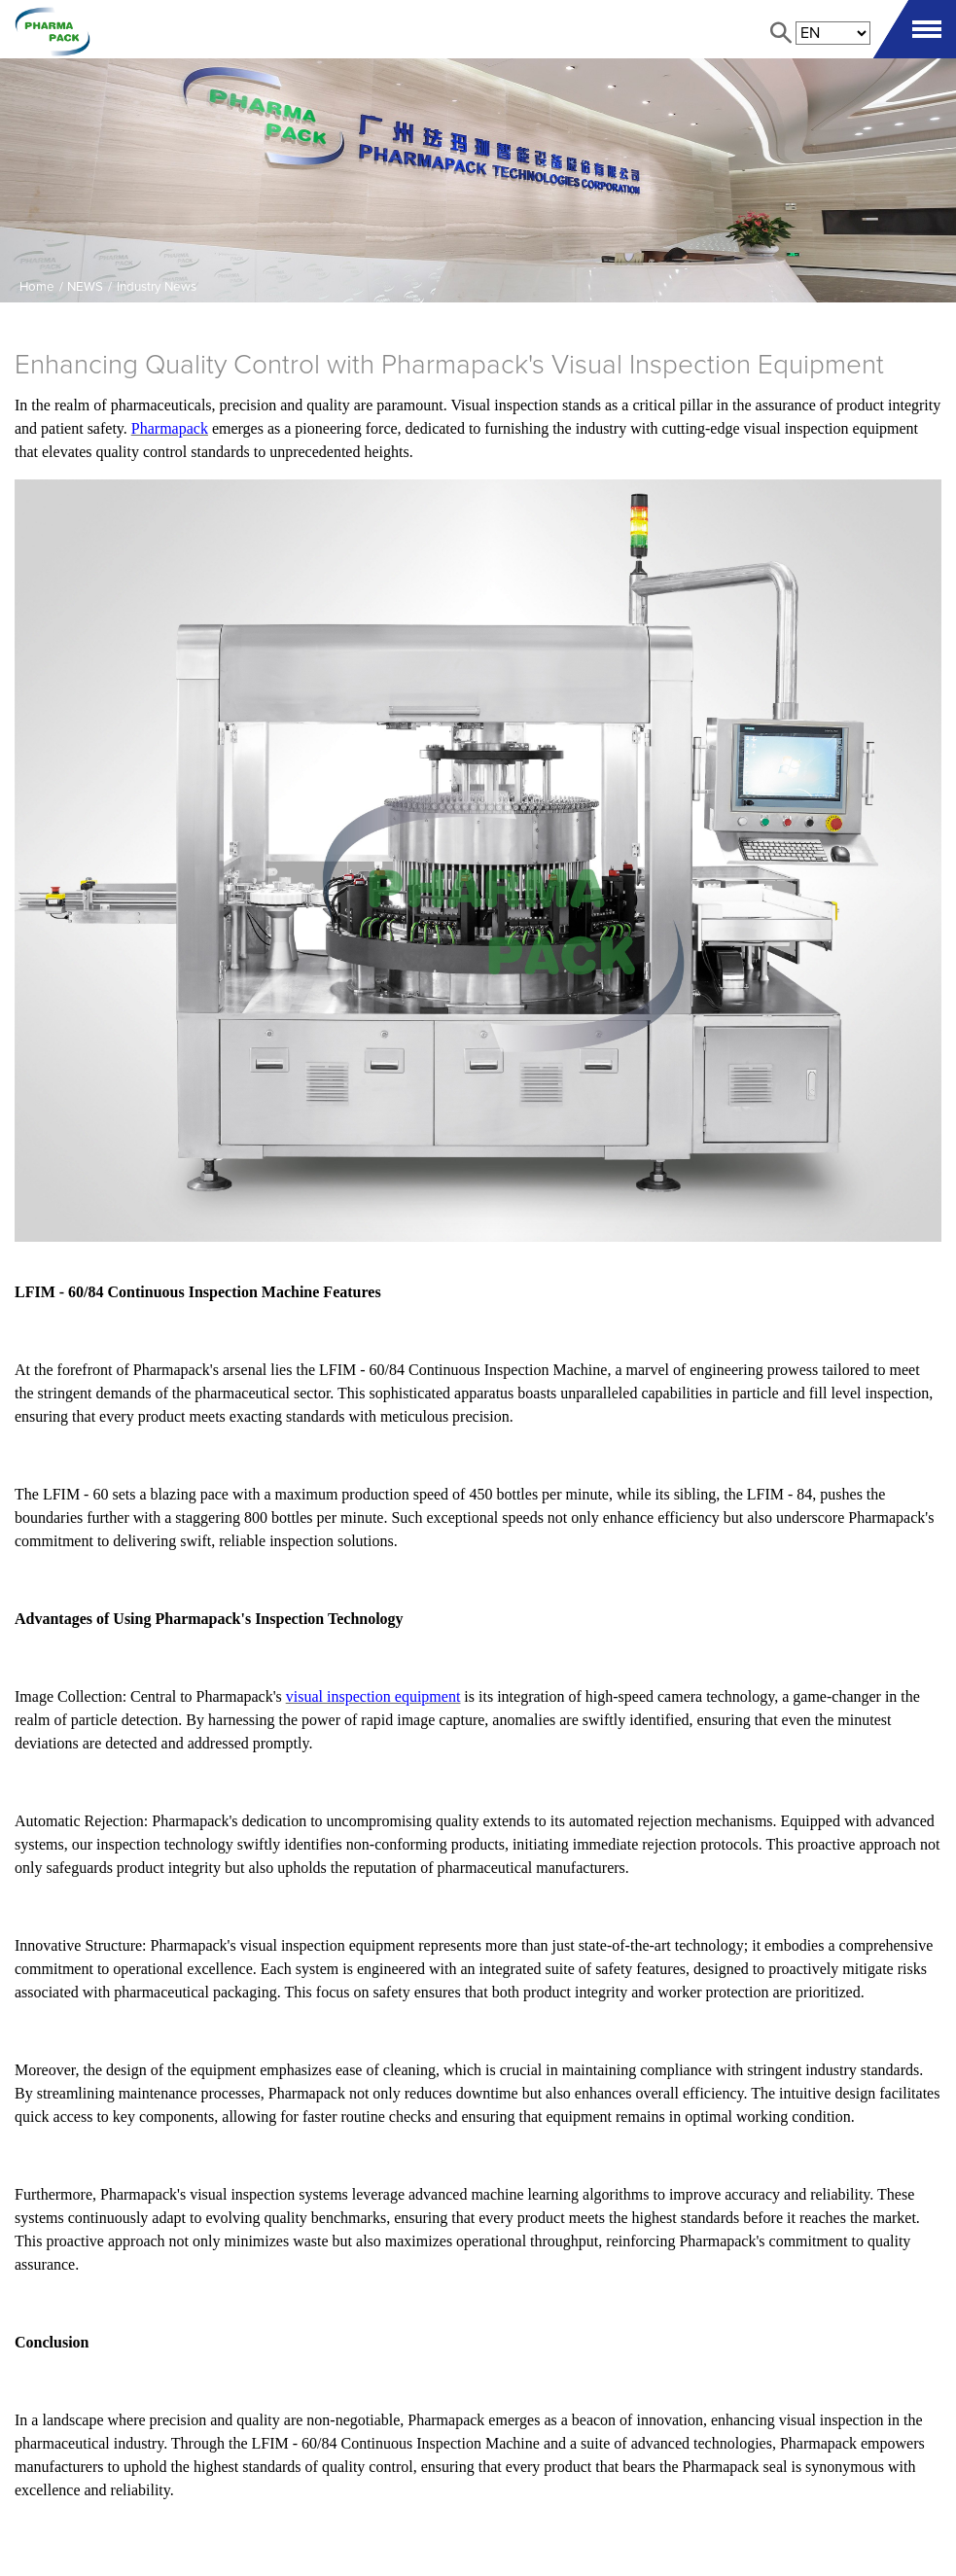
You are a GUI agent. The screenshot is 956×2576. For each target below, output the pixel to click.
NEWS (85, 287)
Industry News (156, 287)
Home (36, 287)
